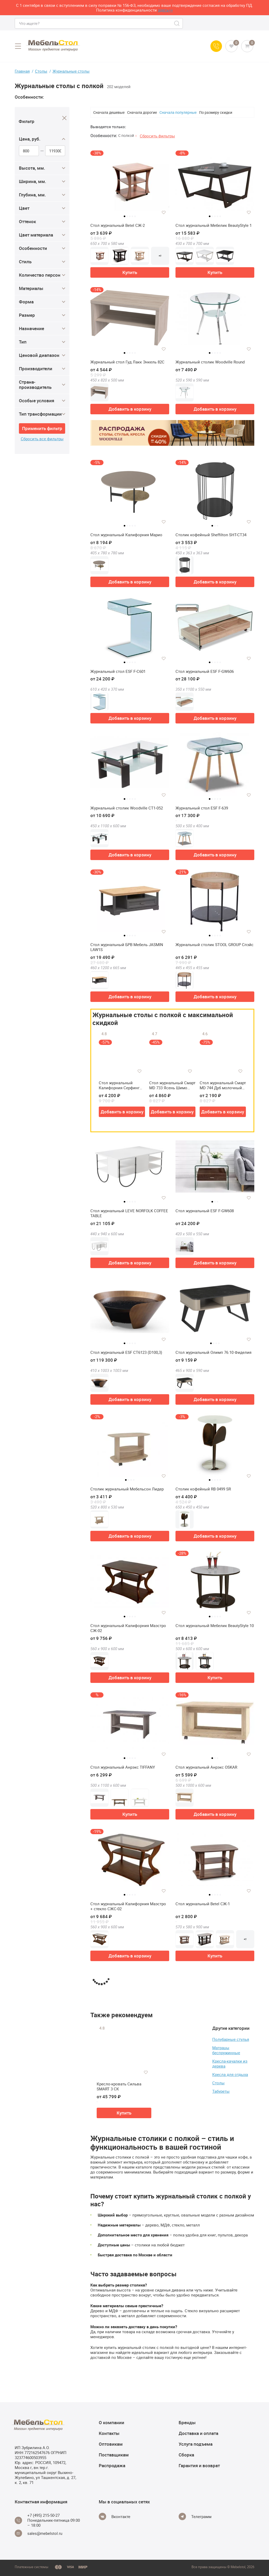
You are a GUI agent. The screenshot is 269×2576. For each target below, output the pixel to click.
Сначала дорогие (142, 112)
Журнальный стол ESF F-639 (201, 808)
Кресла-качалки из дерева (229, 2063)
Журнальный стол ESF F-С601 (118, 671)
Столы (218, 2082)
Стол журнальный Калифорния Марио (126, 534)
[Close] (64, 118)
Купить (129, 272)
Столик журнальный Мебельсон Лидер (127, 1488)
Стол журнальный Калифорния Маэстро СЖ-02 (128, 1628)
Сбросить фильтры (157, 135)
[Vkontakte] (114, 2516)
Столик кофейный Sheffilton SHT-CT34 (210, 534)
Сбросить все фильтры (42, 438)
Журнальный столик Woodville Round (210, 361)
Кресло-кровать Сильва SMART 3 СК (119, 2086)
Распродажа (112, 2465)
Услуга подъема (196, 2444)
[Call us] (216, 46)
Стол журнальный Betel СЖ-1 (202, 1903)
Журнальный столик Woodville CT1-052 (126, 808)
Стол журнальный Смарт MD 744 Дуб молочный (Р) (223, 1085)
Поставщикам (114, 2455)
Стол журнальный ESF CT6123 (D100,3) (126, 1352)
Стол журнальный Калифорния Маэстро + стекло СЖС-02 (128, 1906)
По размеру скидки (215, 112)
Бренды (187, 2422)
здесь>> (165, 10)
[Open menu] (18, 46)
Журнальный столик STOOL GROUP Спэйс (214, 944)
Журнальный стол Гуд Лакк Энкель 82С (127, 361)
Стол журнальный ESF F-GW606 (204, 671)
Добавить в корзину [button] (129, 409)
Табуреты (221, 2091)
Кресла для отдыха (230, 2074)
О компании (111, 2422)
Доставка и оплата (198, 2433)
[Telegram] (195, 2516)
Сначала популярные (177, 112)
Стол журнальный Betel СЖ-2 (117, 225)
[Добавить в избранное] (163, 212)
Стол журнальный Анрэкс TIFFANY (122, 1767)
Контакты (109, 2433)
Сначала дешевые (109, 112)
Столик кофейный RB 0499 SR (203, 1488)
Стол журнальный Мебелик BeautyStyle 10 (214, 1625)
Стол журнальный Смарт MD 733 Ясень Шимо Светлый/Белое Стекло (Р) (172, 1085)
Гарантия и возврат (199, 2465)
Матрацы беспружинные (226, 2050)
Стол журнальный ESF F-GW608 (204, 1210)
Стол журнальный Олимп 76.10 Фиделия (213, 1352)
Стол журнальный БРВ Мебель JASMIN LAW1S (126, 947)
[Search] (177, 23)
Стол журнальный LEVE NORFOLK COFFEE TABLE (129, 1213)
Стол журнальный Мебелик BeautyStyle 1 (213, 225)
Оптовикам (111, 2444)
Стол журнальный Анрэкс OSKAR (206, 1767)
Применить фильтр (42, 428)
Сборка (186, 2455)
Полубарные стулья (230, 2039)
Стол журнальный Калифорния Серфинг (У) (119, 1085)
